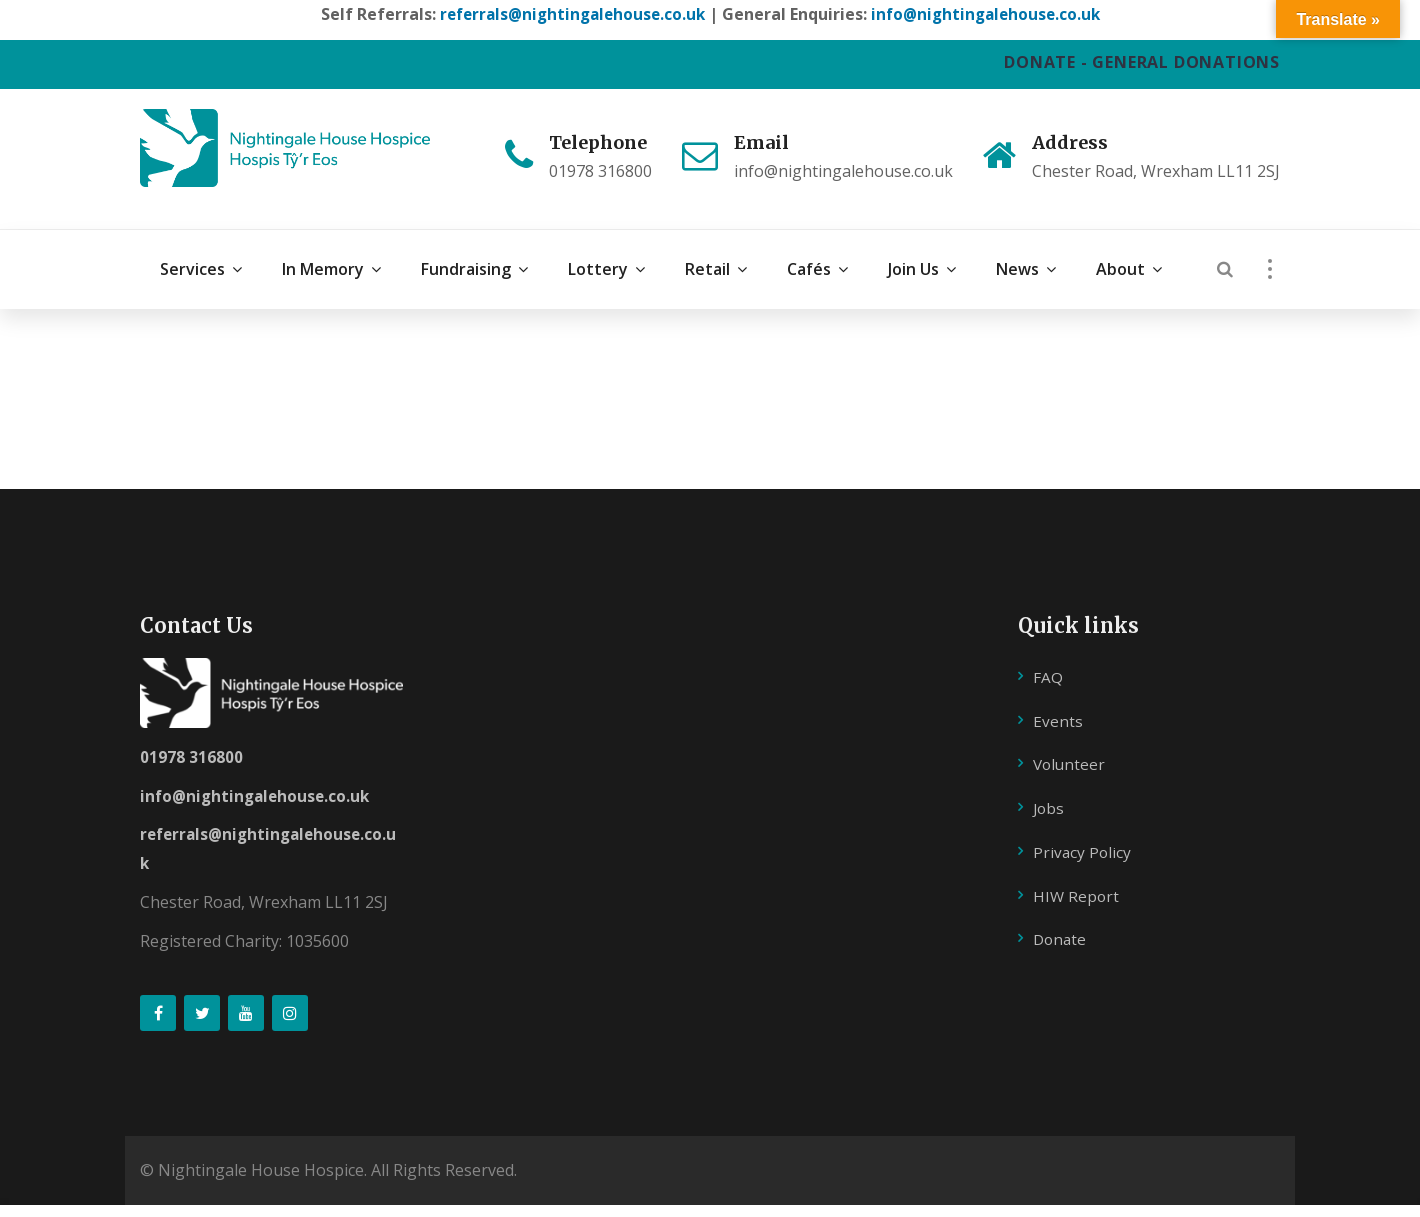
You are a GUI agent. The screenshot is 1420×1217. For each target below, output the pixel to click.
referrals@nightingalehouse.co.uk (568, 14)
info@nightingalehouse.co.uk (990, 14)
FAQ (1048, 654)
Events (1058, 698)
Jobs (1049, 786)
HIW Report (1077, 873)
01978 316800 (191, 734)
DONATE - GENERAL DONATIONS (1142, 62)
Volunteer (1070, 742)
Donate (1061, 917)
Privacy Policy (1083, 830)
